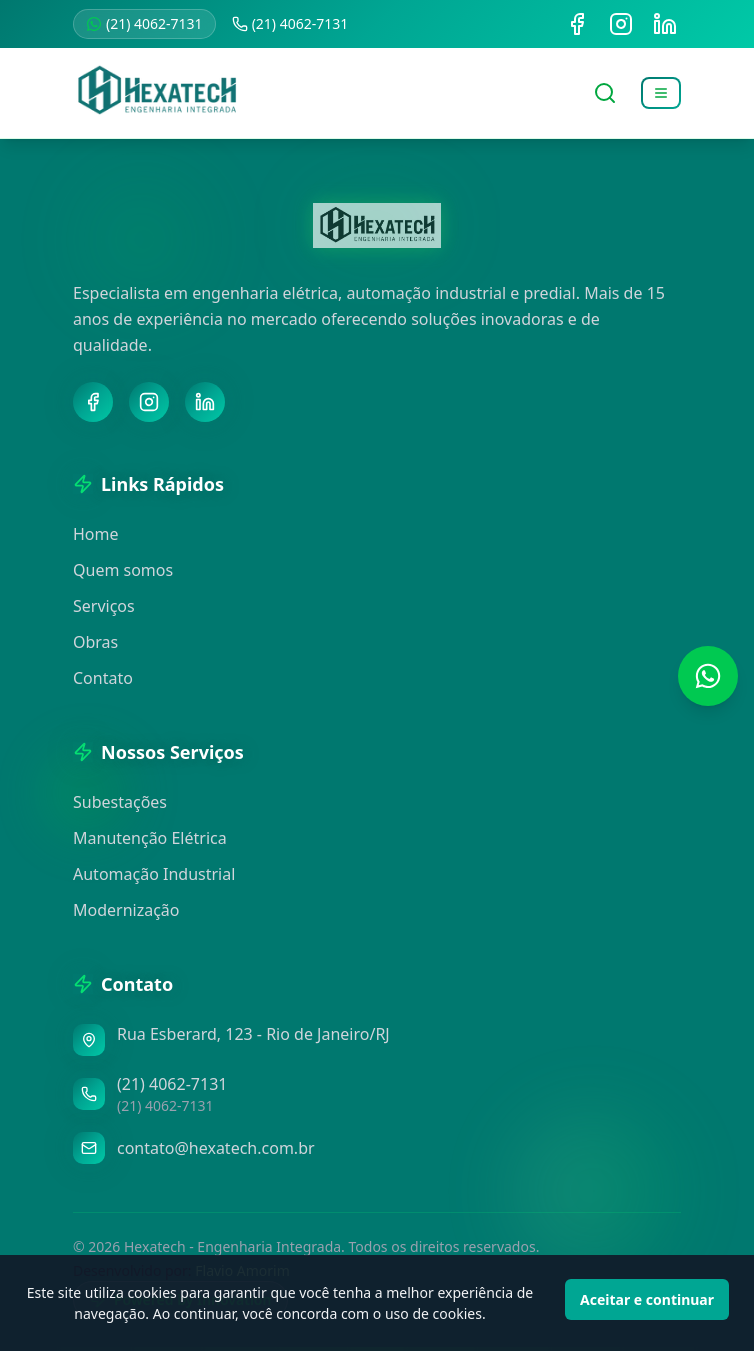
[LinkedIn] (205, 402)
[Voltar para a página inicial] (157, 93)
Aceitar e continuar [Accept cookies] (647, 1299)
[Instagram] (149, 402)
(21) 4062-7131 (144, 23)
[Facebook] (93, 402)
